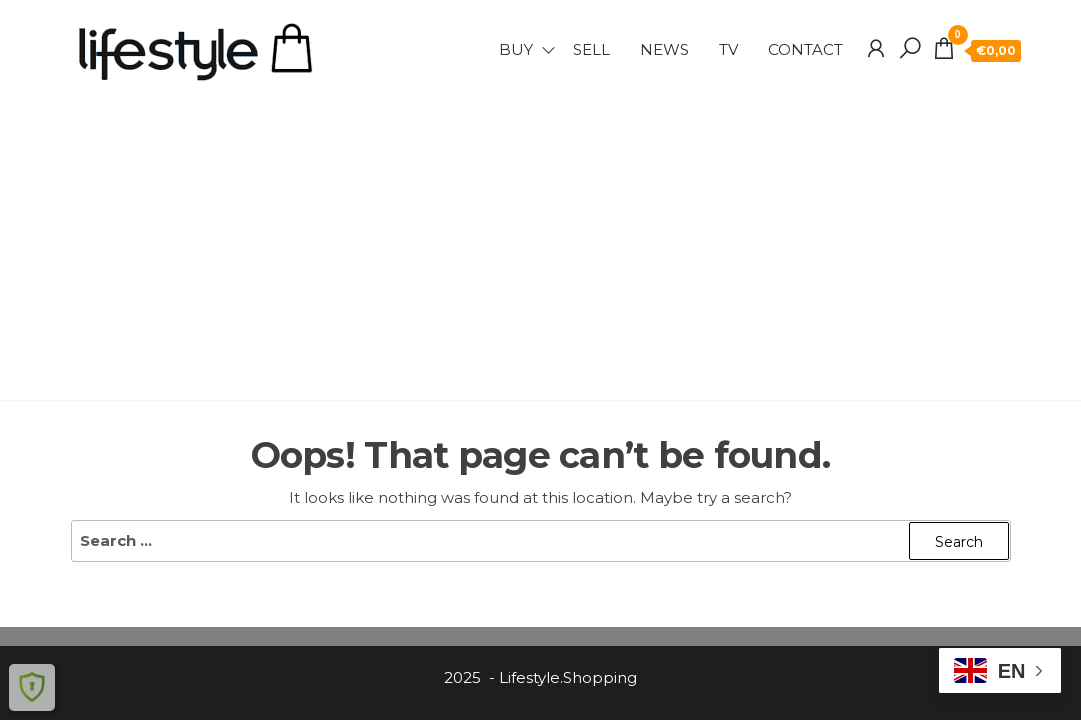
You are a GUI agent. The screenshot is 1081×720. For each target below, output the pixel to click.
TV (728, 49)
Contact (805, 49)
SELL (591, 49)
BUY (516, 49)
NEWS (664, 49)
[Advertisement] (541, 235)
